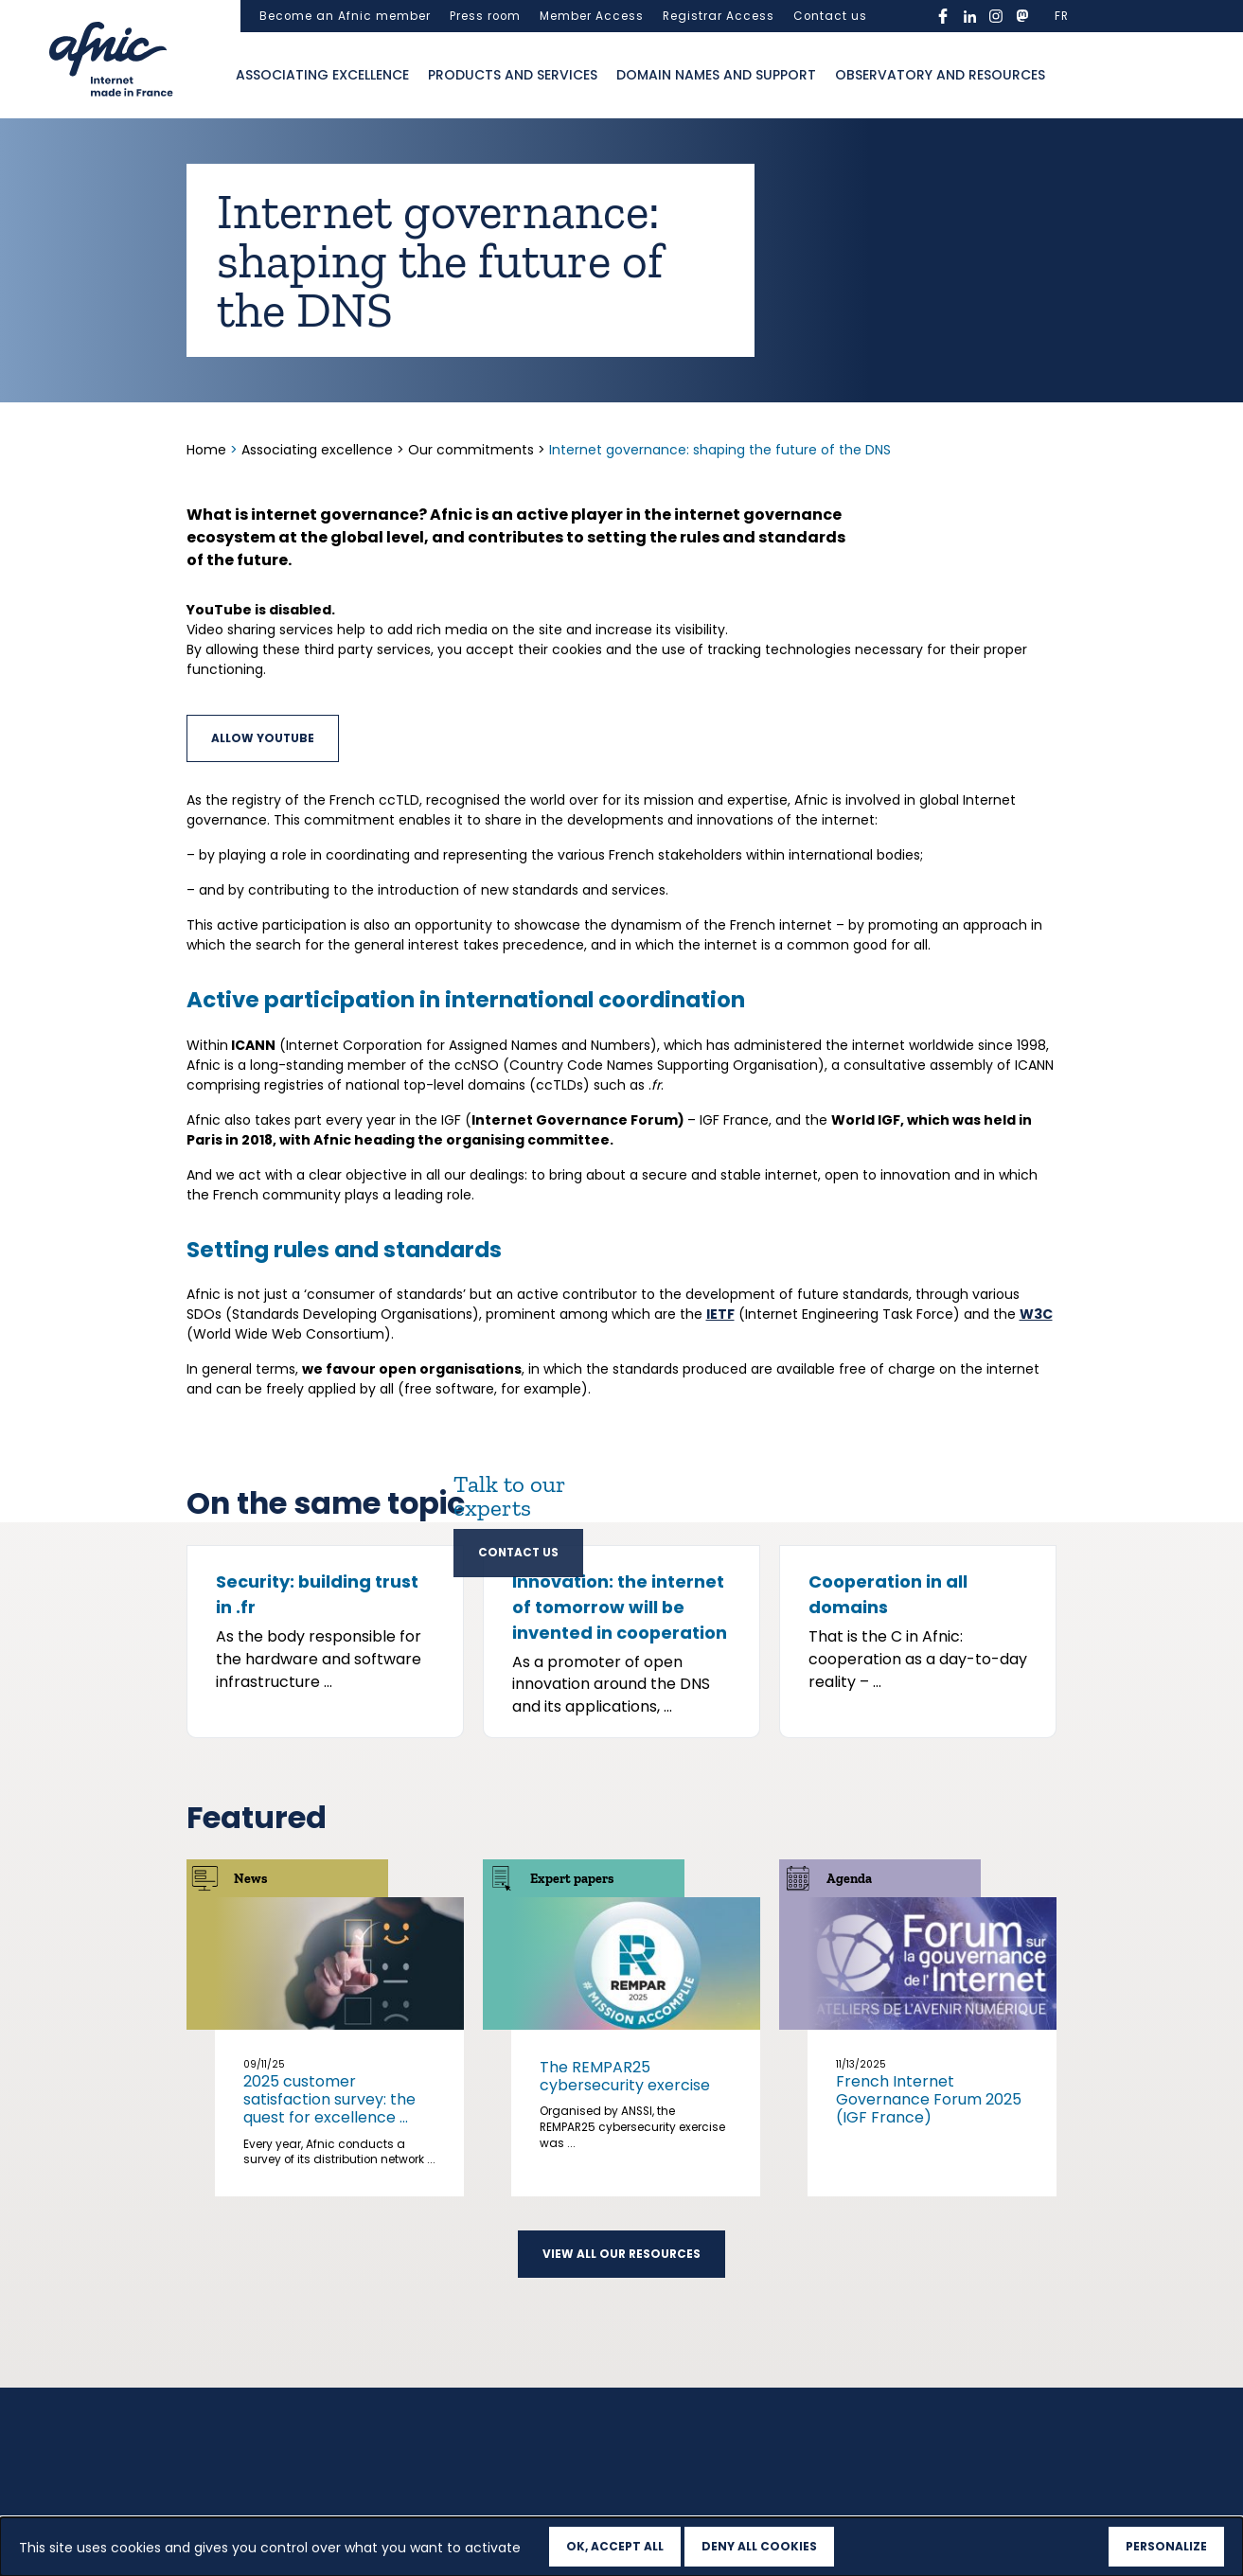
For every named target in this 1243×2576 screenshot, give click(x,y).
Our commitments (471, 449)
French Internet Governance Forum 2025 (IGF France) (928, 2288)
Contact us (830, 16)
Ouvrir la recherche (1073, 76)
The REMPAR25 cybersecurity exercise (625, 2264)
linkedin (969, 16)
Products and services (512, 74)
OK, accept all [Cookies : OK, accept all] (615, 2546)
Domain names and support (716, 74)
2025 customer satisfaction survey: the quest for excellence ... (329, 2288)
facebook (943, 16)
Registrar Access (718, 16)
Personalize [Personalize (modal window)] (1166, 2546)
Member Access (592, 16)
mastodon (1022, 16)
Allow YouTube (262, 738)
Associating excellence (322, 74)
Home (208, 449)
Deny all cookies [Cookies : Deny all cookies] (759, 2546)
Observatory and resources (940, 74)
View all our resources (621, 2441)
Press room (485, 16)
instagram (996, 16)
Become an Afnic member (345, 16)
